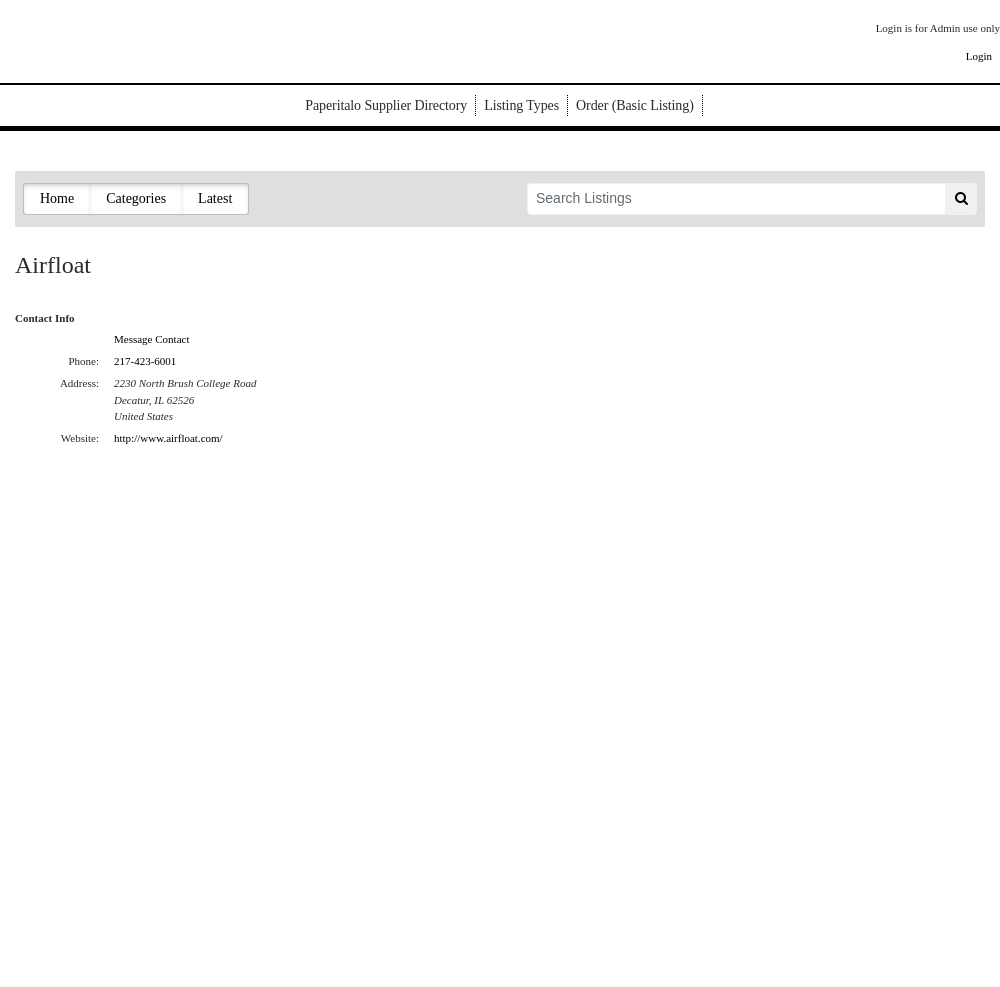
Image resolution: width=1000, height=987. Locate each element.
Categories (136, 198)
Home (57, 198)
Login (979, 56)
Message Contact (151, 339)
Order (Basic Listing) (635, 105)
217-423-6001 (145, 361)
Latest (215, 198)
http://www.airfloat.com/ (168, 438)
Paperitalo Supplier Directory (386, 105)
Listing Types (521, 105)
